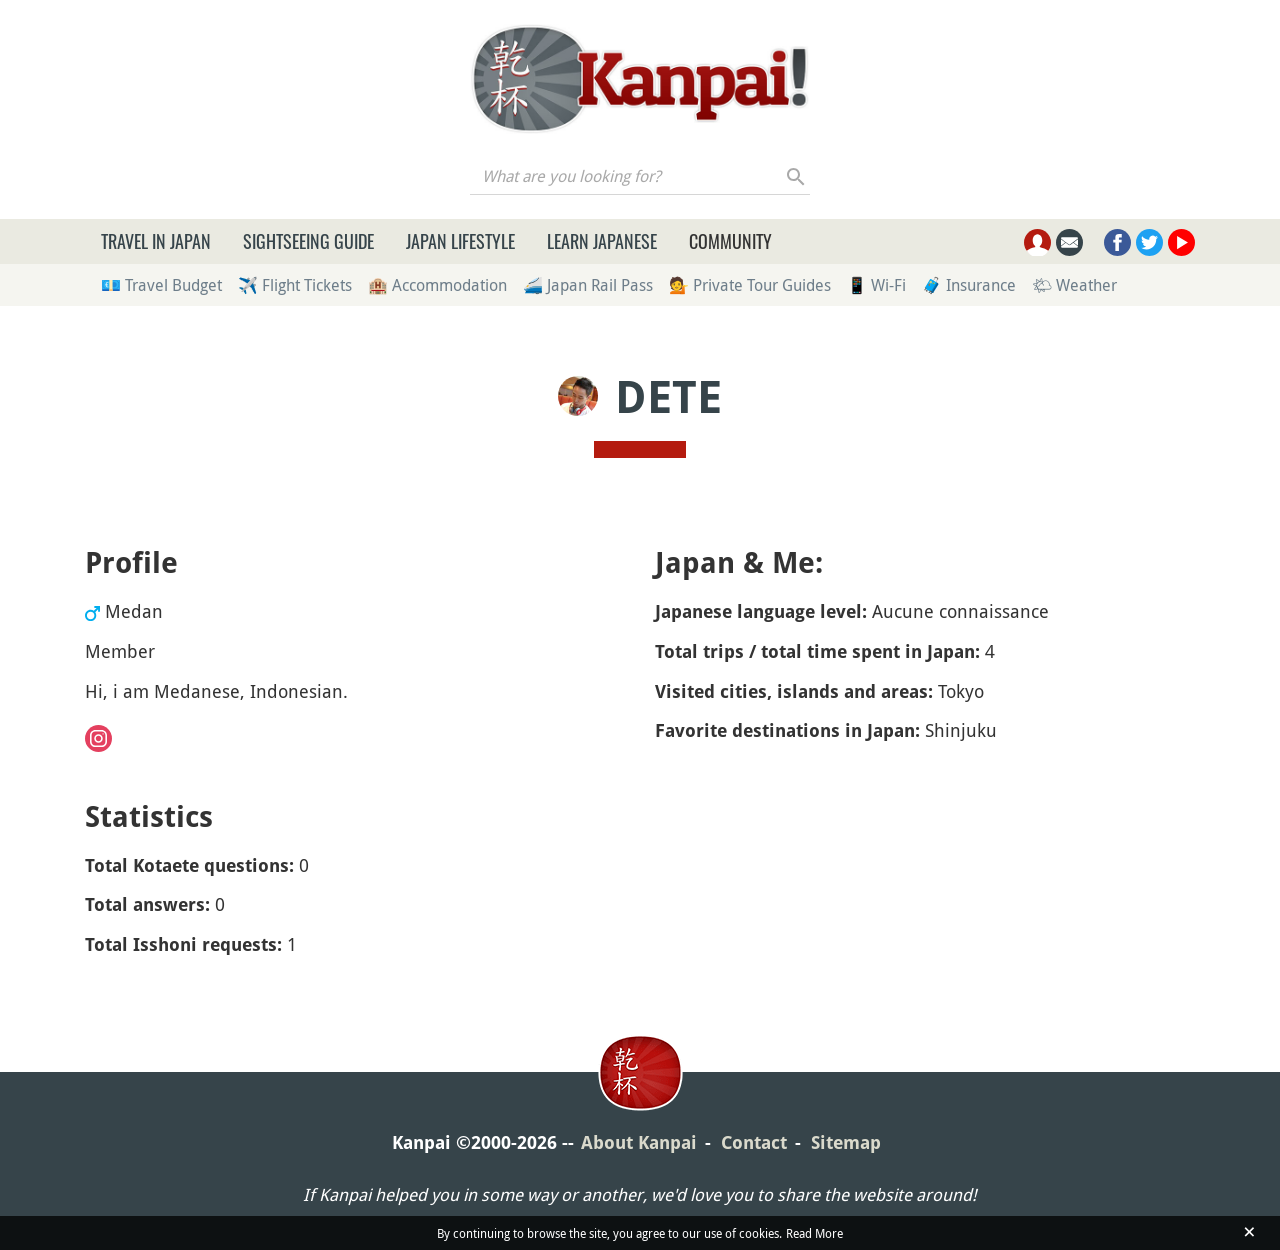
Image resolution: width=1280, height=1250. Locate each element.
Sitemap (846, 1142)
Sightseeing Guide (308, 241)
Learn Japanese (602, 241)
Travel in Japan (156, 241)
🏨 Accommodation (437, 285)
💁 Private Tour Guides (750, 285)
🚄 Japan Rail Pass (588, 285)
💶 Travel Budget (161, 285)
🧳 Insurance (969, 285)
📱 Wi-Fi (876, 285)
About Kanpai (639, 1142)
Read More (814, 1233)
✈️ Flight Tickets (295, 285)
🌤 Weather (1074, 285)
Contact (754, 1142)
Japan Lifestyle (460, 241)
